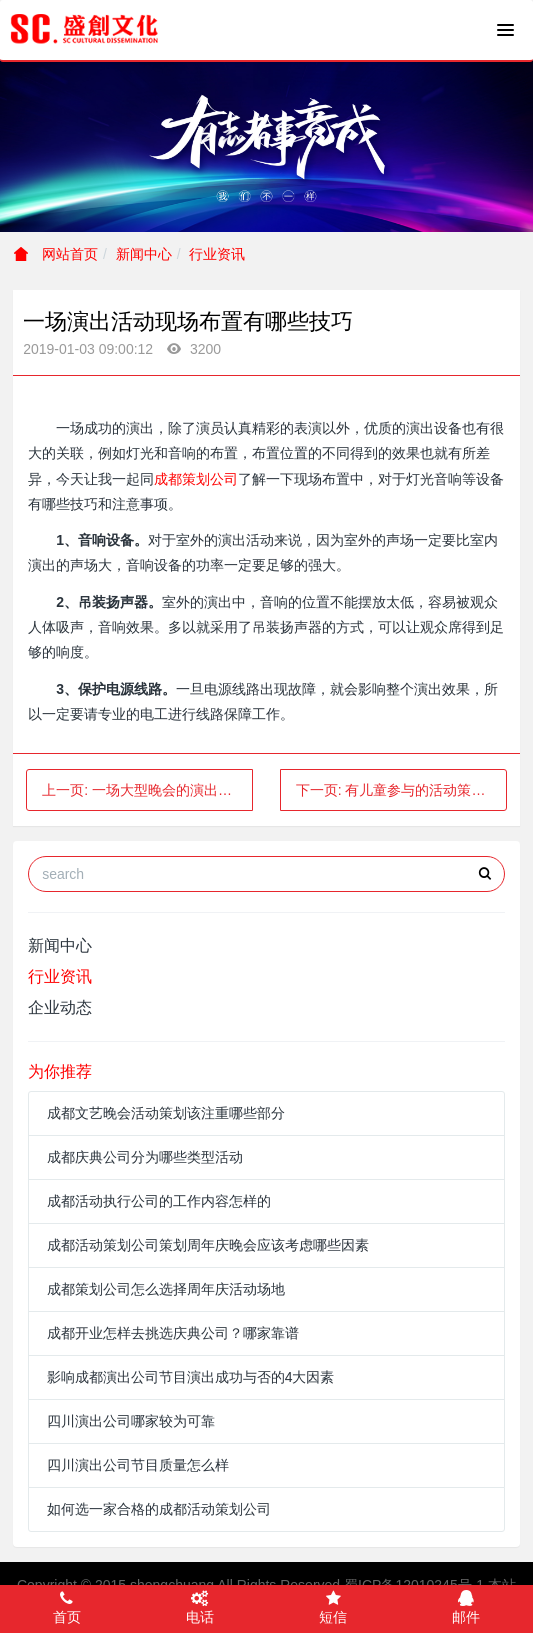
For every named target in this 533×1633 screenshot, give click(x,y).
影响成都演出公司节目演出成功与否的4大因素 (191, 1377)
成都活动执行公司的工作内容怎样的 (159, 1201)
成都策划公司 (196, 479)
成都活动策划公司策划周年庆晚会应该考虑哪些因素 (208, 1245)
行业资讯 (217, 254)
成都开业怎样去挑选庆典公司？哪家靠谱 (173, 1333)
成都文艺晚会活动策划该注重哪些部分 (166, 1113)
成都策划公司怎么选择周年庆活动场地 (166, 1289)
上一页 (147, 790)
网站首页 (56, 254)
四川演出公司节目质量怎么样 (138, 1465)
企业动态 (60, 1007)
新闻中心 (144, 254)
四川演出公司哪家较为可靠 (131, 1421)
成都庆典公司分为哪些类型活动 (145, 1157)
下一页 (401, 790)
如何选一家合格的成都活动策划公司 (159, 1509)
